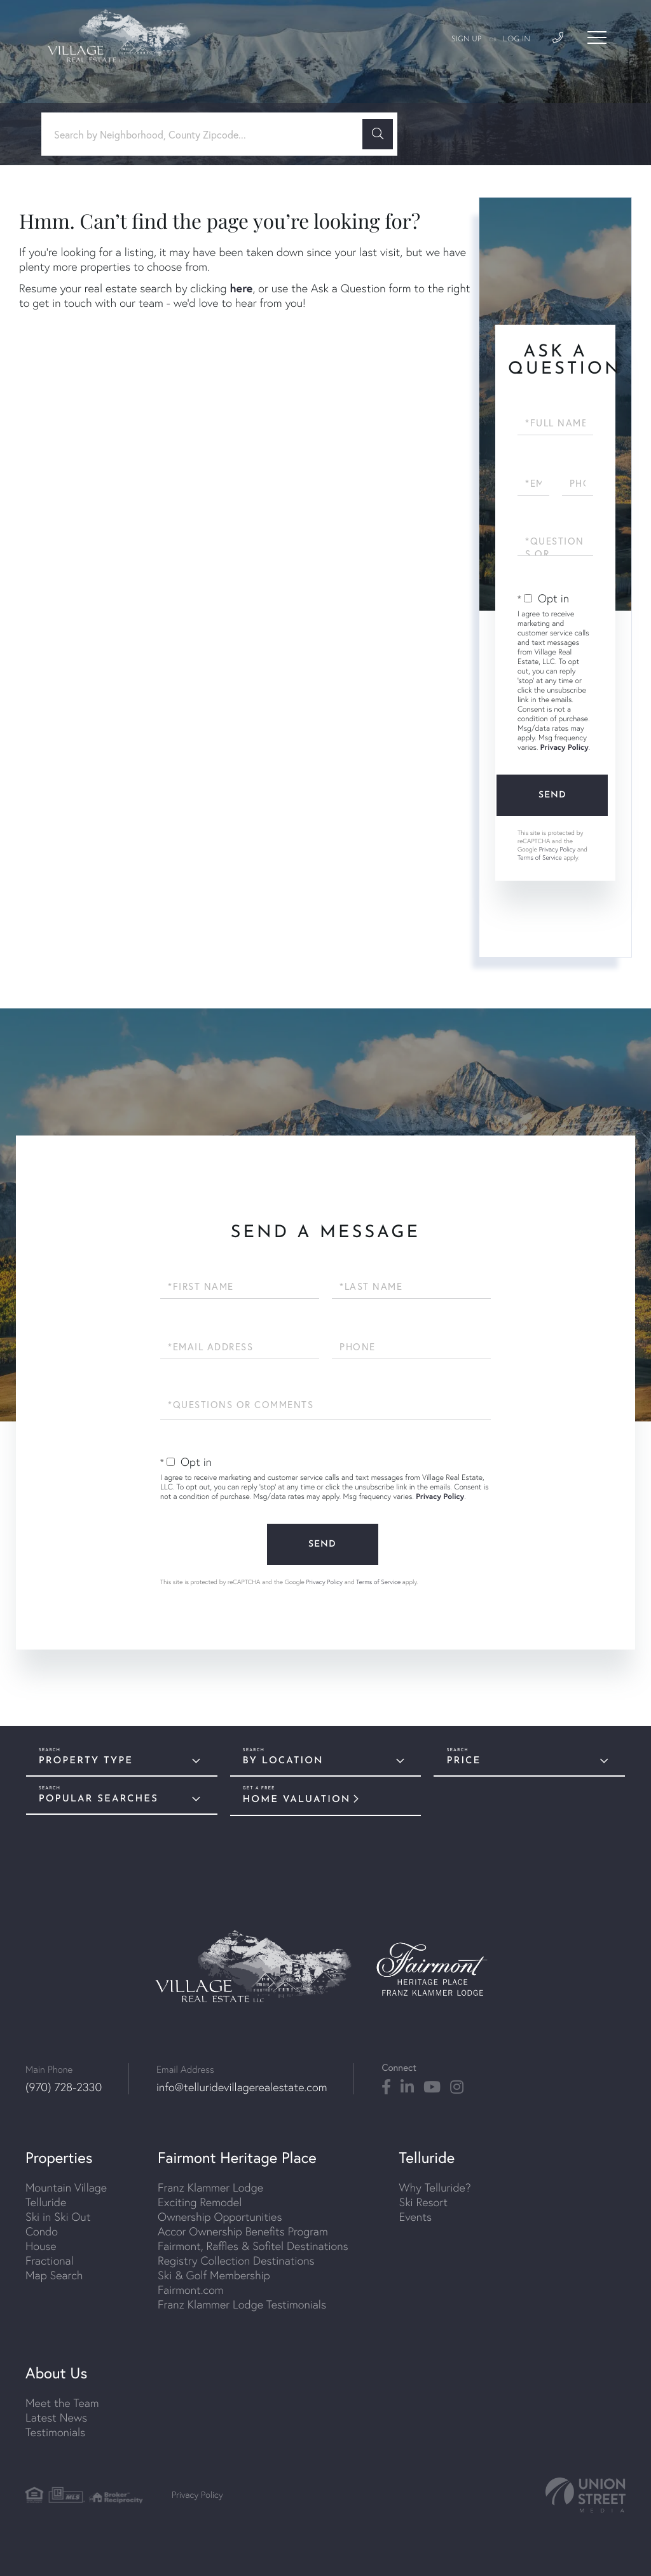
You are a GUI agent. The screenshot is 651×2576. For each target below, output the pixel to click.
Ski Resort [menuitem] (423, 2202)
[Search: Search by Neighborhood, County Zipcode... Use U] (206, 134)
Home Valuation (297, 1800)
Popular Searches (98, 1799)
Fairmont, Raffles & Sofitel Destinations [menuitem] (253, 2246)
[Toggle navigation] (596, 37)
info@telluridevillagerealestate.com (241, 2087)
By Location (283, 1761)
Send (552, 795)
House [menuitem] (41, 2246)
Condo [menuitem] (41, 2231)
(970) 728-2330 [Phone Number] (63, 2087)
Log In (516, 39)
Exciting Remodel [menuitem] (200, 2202)
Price (463, 1761)
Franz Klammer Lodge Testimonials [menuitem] (242, 2304)
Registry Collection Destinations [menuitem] (236, 2260)
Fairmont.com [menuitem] (191, 2289)
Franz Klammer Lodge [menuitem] (210, 2187)
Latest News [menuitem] (56, 2417)
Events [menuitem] (415, 2216)
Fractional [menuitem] (49, 2260)
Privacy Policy (564, 747)
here (241, 287)
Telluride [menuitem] (45, 2202)
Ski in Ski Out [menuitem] (57, 2216)
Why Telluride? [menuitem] (435, 2187)
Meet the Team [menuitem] (62, 2403)
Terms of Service (539, 857)
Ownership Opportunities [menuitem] (220, 2216)
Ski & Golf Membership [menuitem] (214, 2275)
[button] (377, 134)
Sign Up (466, 39)
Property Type (86, 1761)
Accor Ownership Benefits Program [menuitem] (243, 2231)
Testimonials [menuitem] (55, 2432)
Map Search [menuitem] (54, 2275)
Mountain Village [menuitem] (66, 2187)
